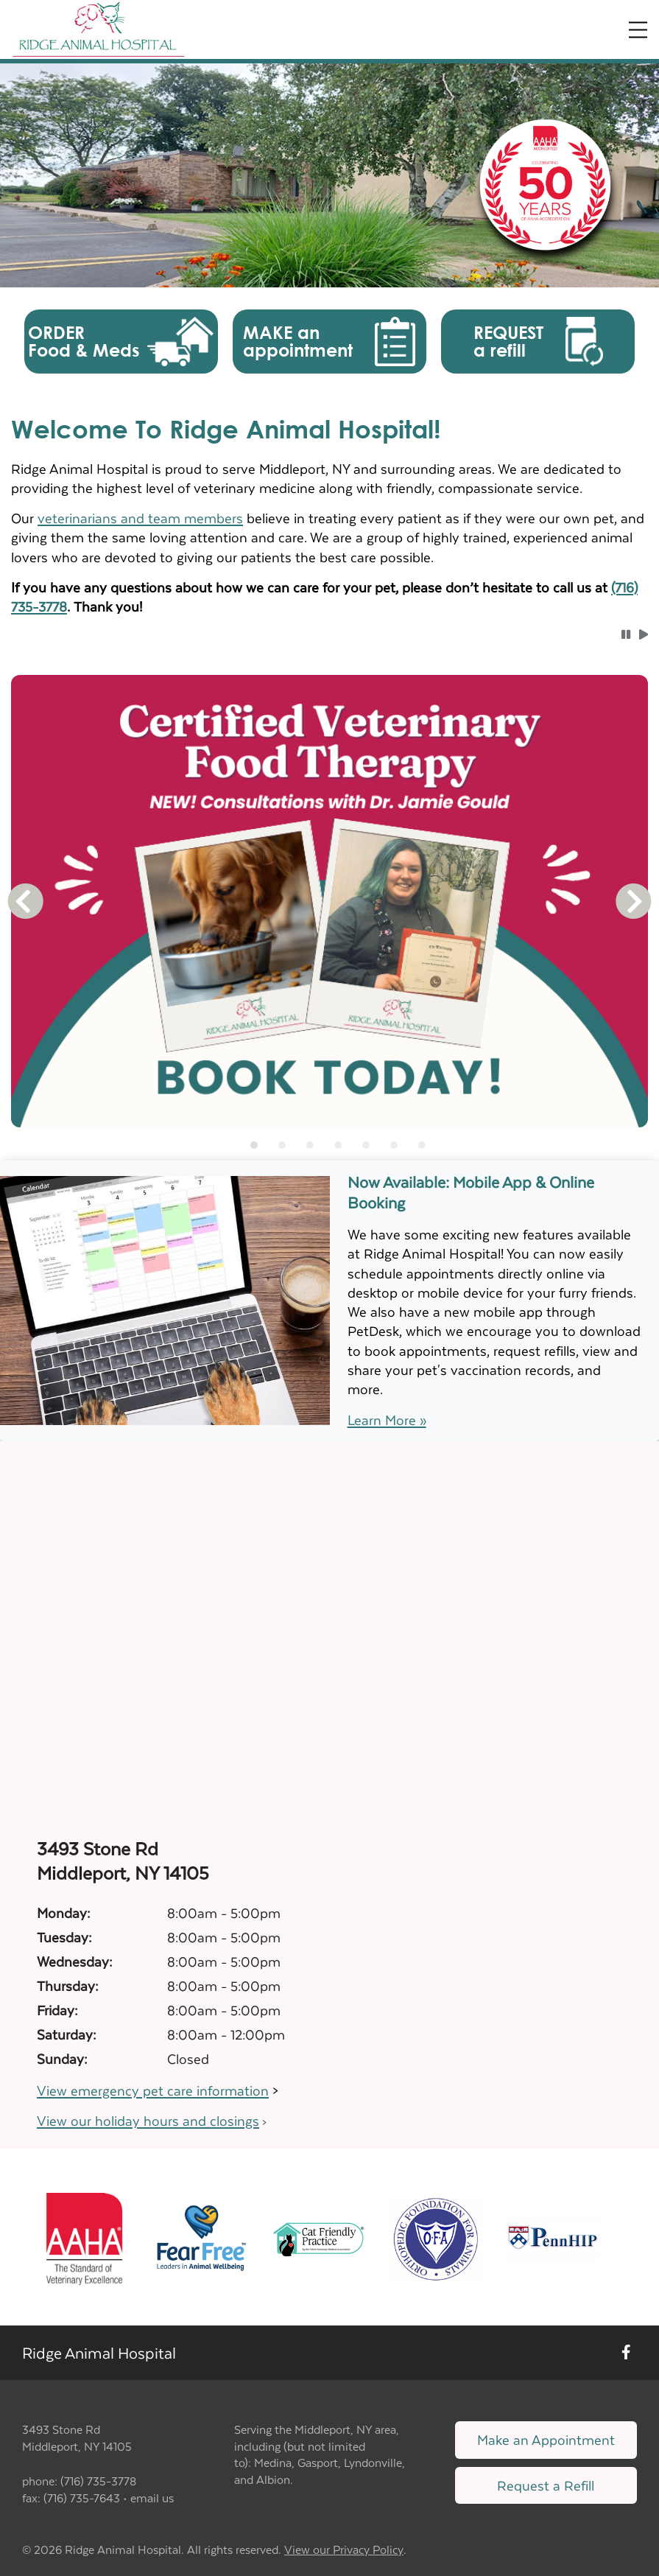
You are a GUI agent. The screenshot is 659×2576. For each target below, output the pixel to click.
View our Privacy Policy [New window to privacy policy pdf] (343, 2549)
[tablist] (330, 1145)
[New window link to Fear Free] (201, 2237)
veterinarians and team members (140, 517)
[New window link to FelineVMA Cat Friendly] (318, 2237)
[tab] (254, 1145)
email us (152, 2497)
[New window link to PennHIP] (553, 2237)
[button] (121, 341)
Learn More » (387, 1419)
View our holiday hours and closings (148, 2120)
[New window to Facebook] (626, 2353)
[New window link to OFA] (436, 2237)
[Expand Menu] (638, 30)
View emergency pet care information (153, 2090)
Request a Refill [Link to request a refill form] (545, 2485)
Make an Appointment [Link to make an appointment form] (546, 2439)
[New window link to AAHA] (84, 2237)
